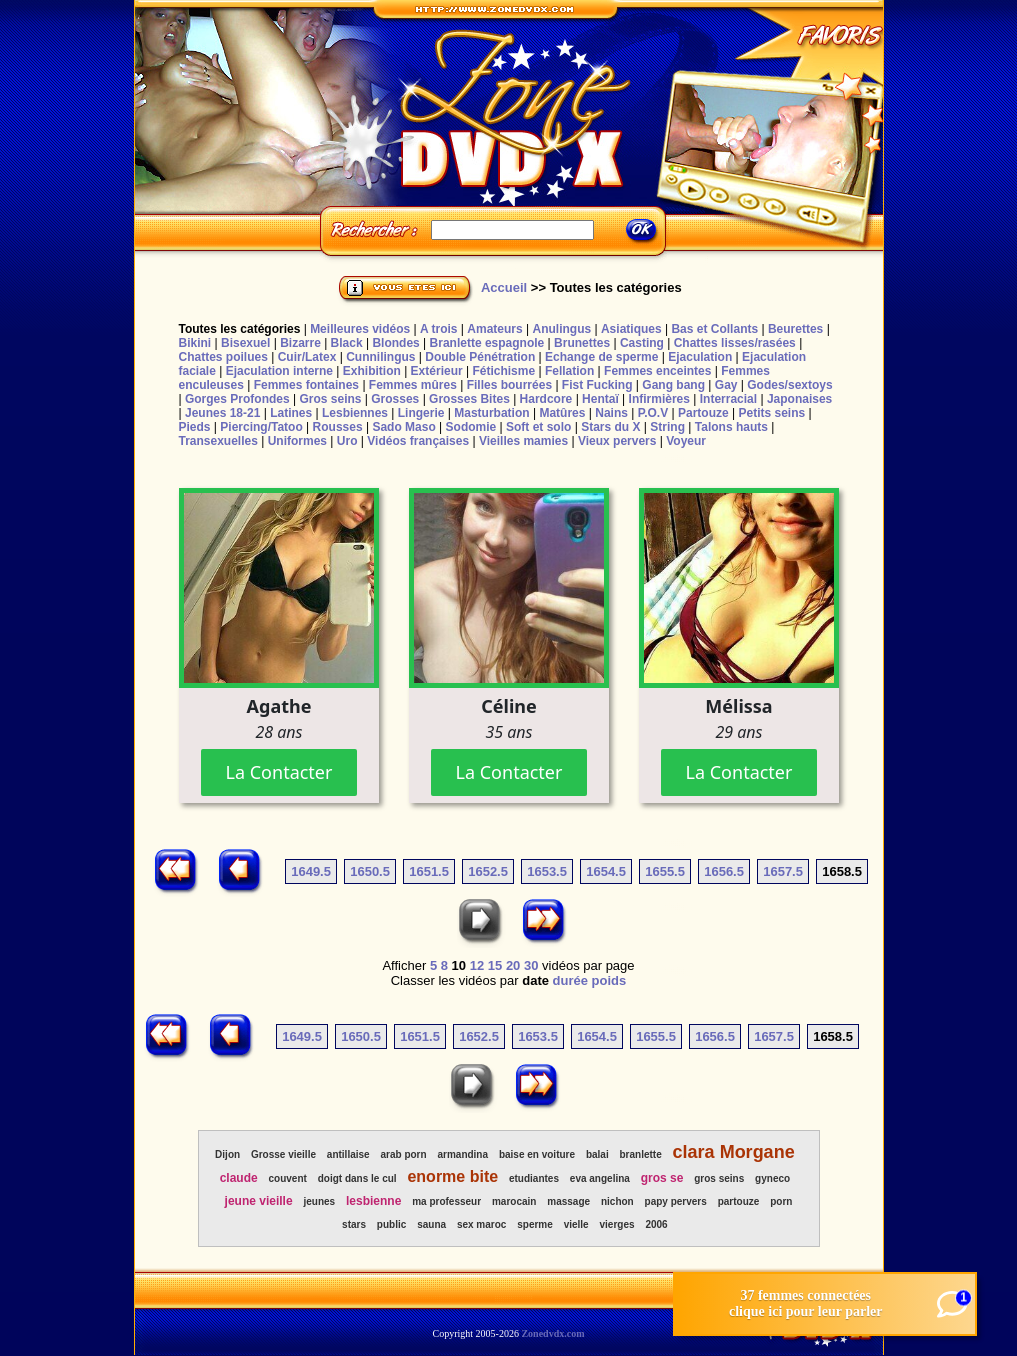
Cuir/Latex (307, 357)
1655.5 (665, 871)
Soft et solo (538, 427)
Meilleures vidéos (360, 329)
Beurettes (795, 329)
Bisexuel (245, 343)
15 (495, 965)
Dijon (227, 1154)
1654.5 (606, 871)
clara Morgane (734, 1152)
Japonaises (799, 399)
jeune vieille (259, 1201)
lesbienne (373, 1201)
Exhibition (372, 371)
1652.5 (488, 871)
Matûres (562, 413)
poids (609, 980)
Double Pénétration (480, 357)
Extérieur (437, 371)
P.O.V (653, 413)
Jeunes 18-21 (222, 413)
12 (477, 965)
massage (568, 1201)
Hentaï (600, 399)
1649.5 (311, 871)
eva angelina (600, 1178)
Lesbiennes (355, 413)
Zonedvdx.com (552, 1333)
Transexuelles (218, 441)
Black (347, 343)
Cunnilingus (380, 357)
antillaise (348, 1154)
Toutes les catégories (240, 329)
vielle (576, 1224)
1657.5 (783, 871)
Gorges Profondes (237, 399)
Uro (347, 441)
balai (597, 1154)
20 (513, 965)
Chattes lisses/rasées (735, 343)
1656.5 (724, 871)
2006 (656, 1224)
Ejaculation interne (279, 371)
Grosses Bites (469, 399)
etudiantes (534, 1178)
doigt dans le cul (357, 1178)
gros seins (719, 1178)
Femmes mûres (413, 385)
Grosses (395, 399)
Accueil (504, 287)
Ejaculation (700, 357)
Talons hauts (731, 427)
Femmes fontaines (306, 385)
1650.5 (370, 871)
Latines (291, 413)
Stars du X (610, 427)
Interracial (728, 399)
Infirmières (659, 399)
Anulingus (561, 329)
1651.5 (429, 871)
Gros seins (330, 399)
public (391, 1224)
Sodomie (471, 427)
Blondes (395, 343)
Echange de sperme (601, 357)
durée (570, 980)
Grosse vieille (283, 1154)
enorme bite (452, 1176)
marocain (514, 1201)
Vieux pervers (617, 441)
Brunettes (582, 343)
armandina (462, 1154)
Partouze (703, 413)
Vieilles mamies (523, 441)
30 (531, 965)
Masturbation (491, 413)
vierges (617, 1224)
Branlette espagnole (487, 343)
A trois (439, 329)
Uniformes (297, 441)
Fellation (569, 371)
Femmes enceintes (657, 371)
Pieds (195, 427)
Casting (642, 343)
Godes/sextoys (789, 385)
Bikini (195, 343)
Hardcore (546, 399)
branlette (641, 1154)
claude (239, 1178)
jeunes (319, 1201)
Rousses (338, 427)
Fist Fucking (597, 385)
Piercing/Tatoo (261, 427)
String (667, 427)
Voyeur (686, 441)
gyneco (772, 1178)
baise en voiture (537, 1154)
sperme (535, 1224)
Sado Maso (403, 427)
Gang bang (673, 385)
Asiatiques (631, 329)
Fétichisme (503, 371)
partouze (739, 1201)
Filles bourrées (509, 385)
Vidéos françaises (418, 441)
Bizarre (300, 343)
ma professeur (446, 1201)
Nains (611, 413)
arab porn (404, 1154)
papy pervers (676, 1201)
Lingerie (421, 413)
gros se (662, 1178)
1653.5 (547, 871)
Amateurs (494, 329)
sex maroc (481, 1224)
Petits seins (771, 413)
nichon (617, 1201)
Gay (726, 385)
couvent (288, 1178)
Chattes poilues (223, 357)
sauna (431, 1224)
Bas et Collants (714, 329)
